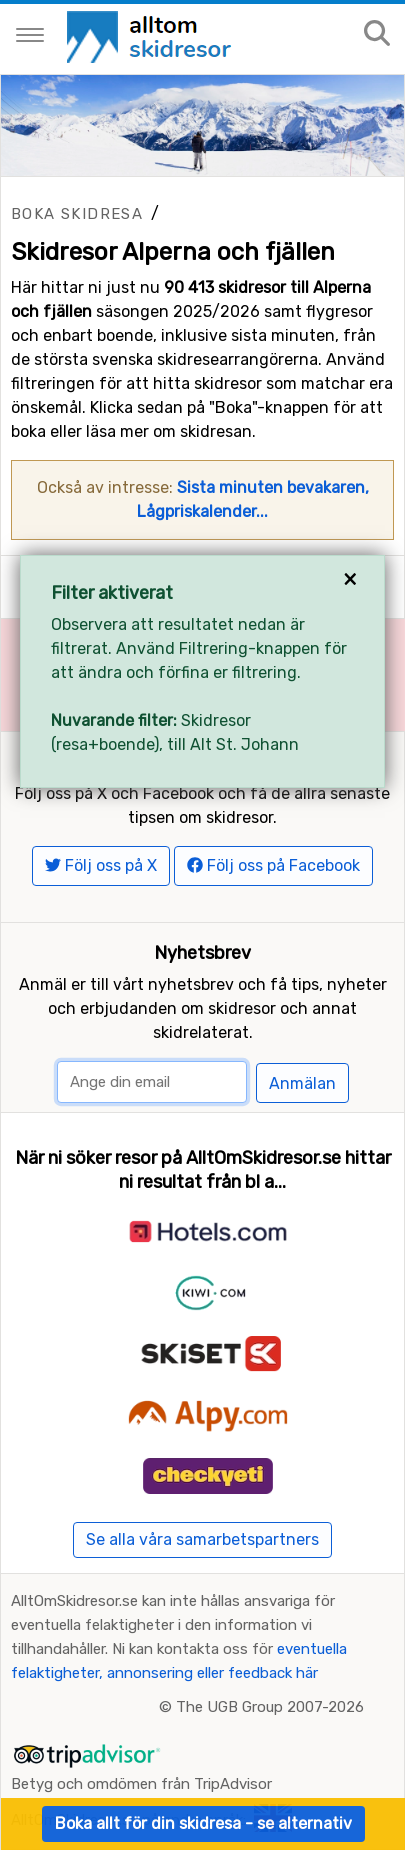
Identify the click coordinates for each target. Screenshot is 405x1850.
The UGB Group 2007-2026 (270, 1707)
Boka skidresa (77, 214)
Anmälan (302, 1083)
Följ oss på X (101, 865)
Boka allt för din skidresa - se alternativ (203, 1823)
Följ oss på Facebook (273, 865)
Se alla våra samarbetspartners (202, 1539)
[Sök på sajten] (377, 34)
